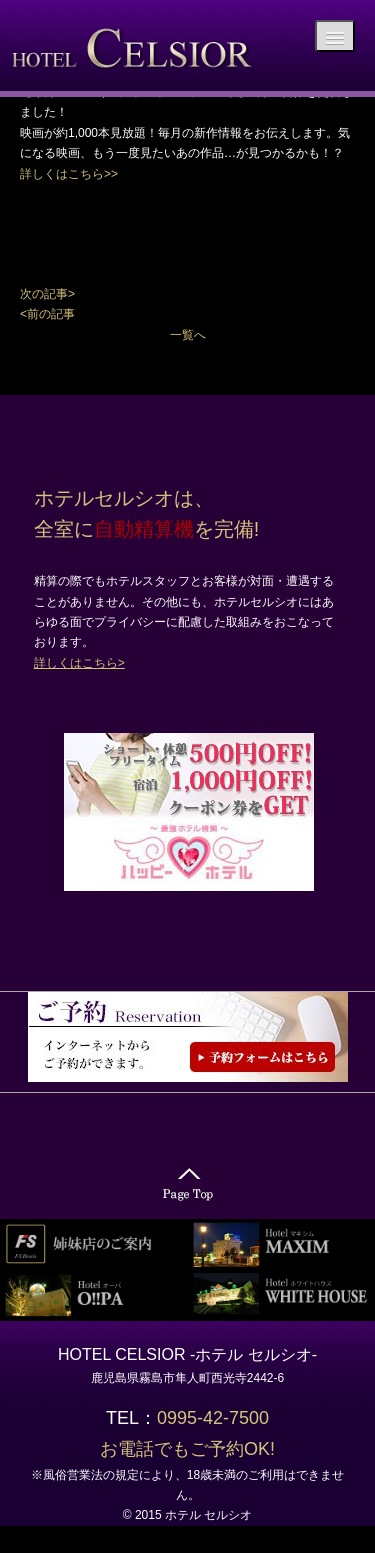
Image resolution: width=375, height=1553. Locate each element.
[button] (187, 294)
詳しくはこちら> (79, 663)
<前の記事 (47, 314)
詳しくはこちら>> (69, 174)
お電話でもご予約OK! (187, 1449)
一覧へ (188, 335)
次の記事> (47, 294)
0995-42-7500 (222, 1418)
